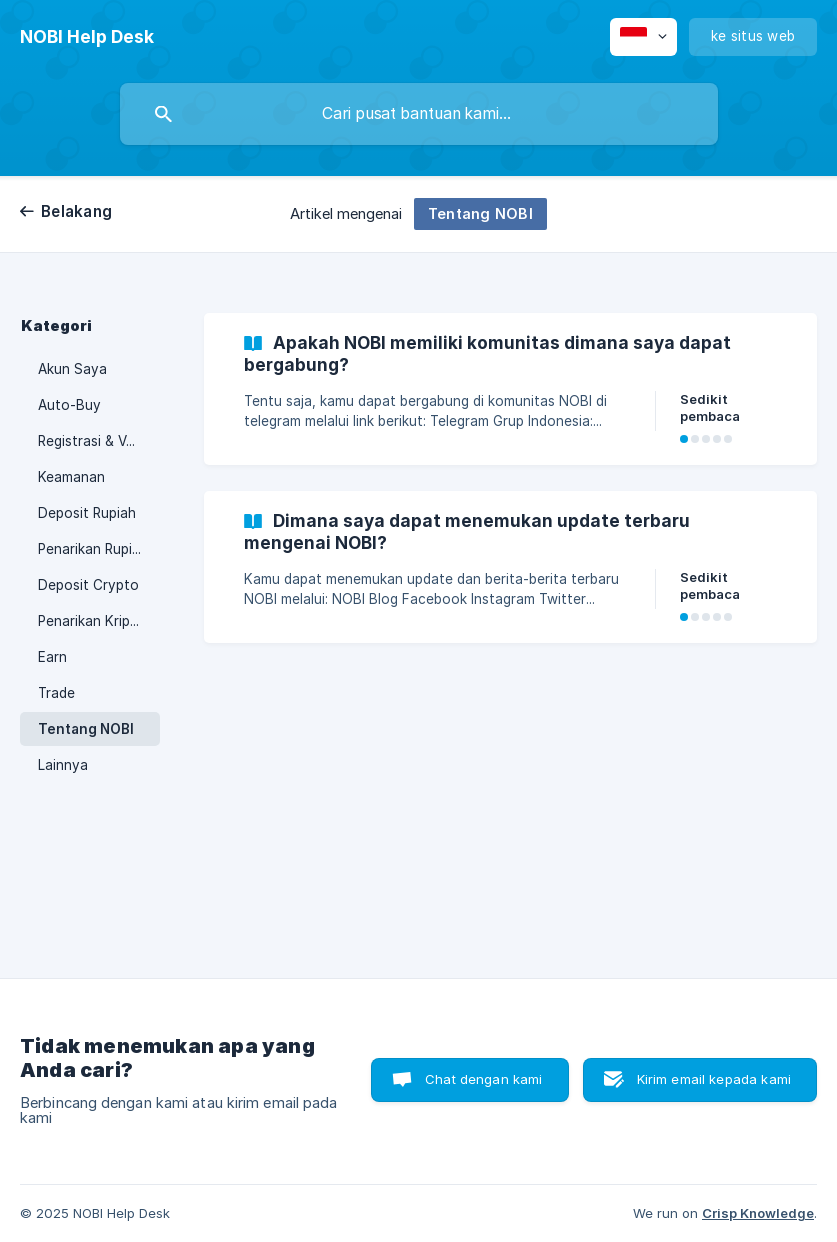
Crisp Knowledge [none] (758, 1213)
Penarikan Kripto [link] (91, 621)
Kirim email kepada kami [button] (714, 1079)
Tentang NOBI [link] (86, 729)
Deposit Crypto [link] (88, 585)
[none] (87, 37)
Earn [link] (52, 657)
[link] (510, 389)
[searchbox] (419, 114)
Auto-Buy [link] (69, 405)
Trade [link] (56, 693)
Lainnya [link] (63, 765)
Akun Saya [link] (72, 369)
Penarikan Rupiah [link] (93, 549)
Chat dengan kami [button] (483, 1079)
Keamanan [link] (71, 477)
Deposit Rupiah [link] (87, 513)
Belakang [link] (76, 211)
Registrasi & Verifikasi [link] (99, 441)
